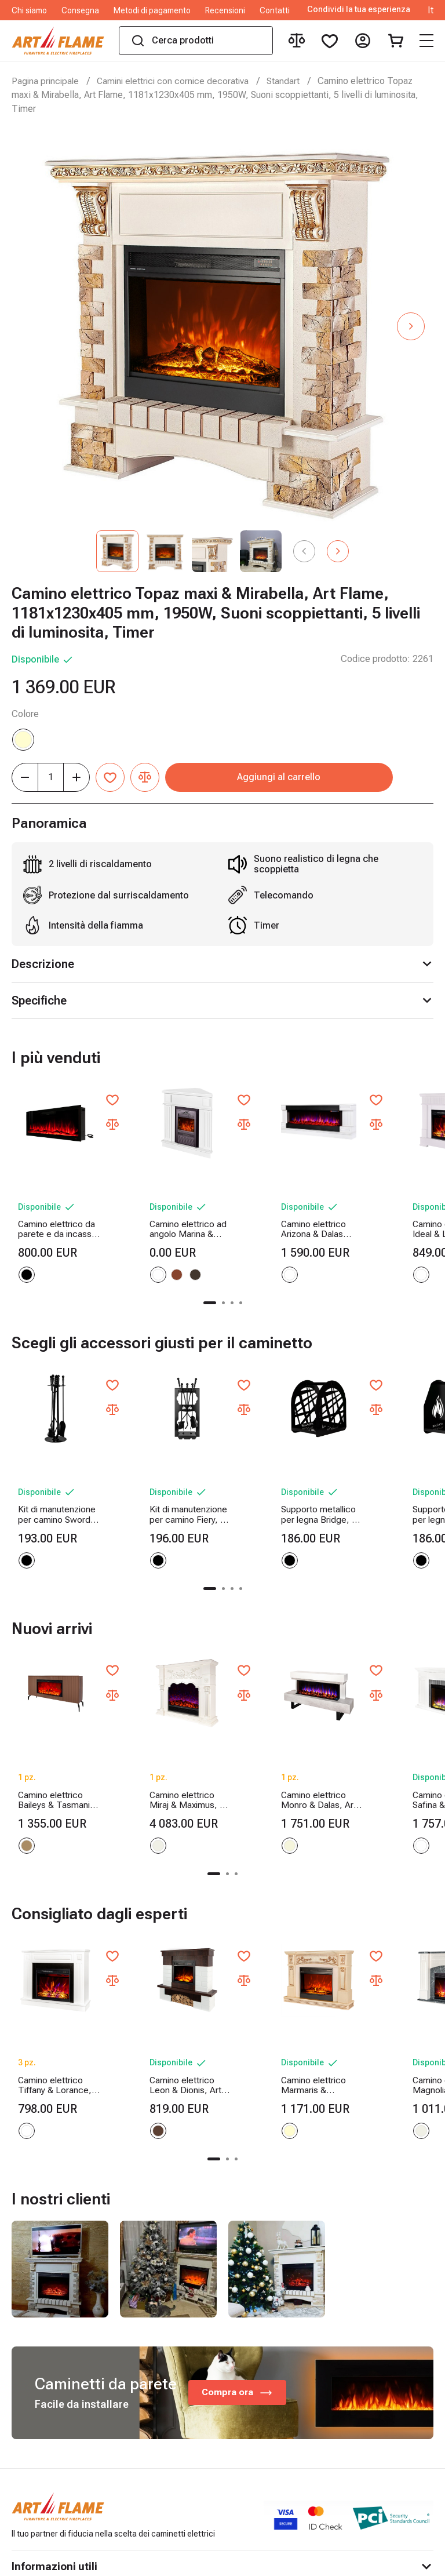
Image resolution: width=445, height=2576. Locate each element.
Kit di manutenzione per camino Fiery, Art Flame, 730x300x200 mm (163, 1466)
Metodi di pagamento (152, 10)
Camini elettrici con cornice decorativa (177, 80)
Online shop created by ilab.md (361, 2563)
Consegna (80, 10)
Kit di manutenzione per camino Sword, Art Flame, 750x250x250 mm (55, 1466)
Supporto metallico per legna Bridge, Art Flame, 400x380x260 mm (271, 1466)
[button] (411, 326)
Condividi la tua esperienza (358, 9)
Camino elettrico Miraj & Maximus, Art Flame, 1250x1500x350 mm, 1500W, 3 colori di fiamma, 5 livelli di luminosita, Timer (161, 1728)
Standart (290, 80)
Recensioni (225, 10)
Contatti (275, 10)
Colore (25, 713)
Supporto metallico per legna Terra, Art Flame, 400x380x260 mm (380, 1466)
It (430, 10)
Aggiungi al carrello (299, 777)
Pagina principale (46, 80)
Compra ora (237, 2297)
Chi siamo (29, 10)
